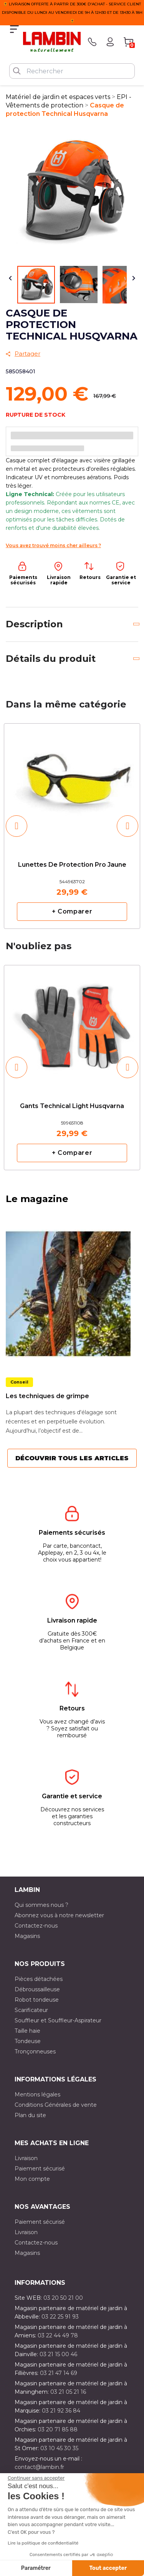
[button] (16, 826)
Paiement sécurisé (40, 2168)
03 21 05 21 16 (68, 2391)
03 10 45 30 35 (59, 2448)
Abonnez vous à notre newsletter (59, 1915)
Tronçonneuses (35, 2051)
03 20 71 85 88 (58, 2429)
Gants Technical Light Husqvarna (72, 1106)
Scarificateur (31, 2010)
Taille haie (27, 2030)
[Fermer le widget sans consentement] (36, 2478)
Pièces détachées (39, 1979)
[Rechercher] (72, 71)
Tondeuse (28, 2041)
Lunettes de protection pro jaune (72, 864)
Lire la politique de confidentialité (43, 2543)
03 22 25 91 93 (60, 2316)
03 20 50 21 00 (63, 2297)
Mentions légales (37, 2094)
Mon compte (32, 2178)
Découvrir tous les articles (72, 1458)
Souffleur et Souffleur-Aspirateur (58, 2020)
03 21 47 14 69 (58, 2373)
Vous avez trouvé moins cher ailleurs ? (53, 545)
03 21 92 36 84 (61, 2410)
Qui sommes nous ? (41, 1904)
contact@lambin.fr (39, 2467)
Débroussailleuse (37, 1989)
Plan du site (30, 2115)
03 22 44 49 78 (58, 2335)
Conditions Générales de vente (56, 2104)
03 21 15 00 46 (58, 2354)
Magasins (27, 1936)
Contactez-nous (36, 1925)
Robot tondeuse (37, 1999)
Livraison (26, 2158)
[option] (72, 825)
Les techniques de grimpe (47, 1396)
